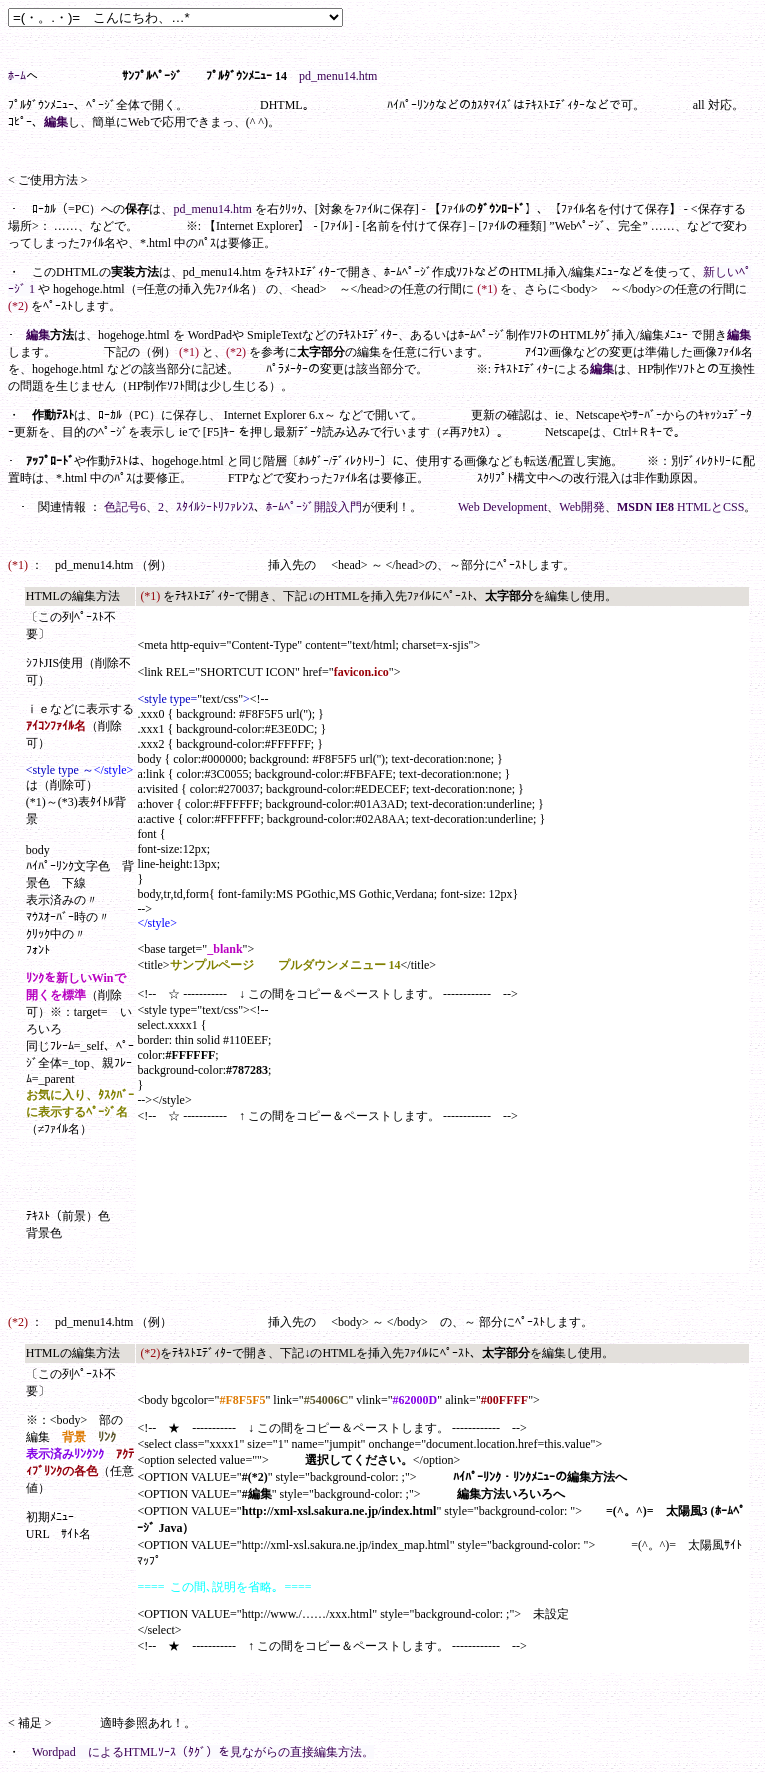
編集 (56, 122)
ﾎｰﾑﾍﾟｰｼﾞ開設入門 (314, 507)
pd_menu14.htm (338, 76)
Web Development (502, 507)
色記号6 (125, 507)
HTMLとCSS (710, 507)
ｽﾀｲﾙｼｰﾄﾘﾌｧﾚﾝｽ (215, 507)
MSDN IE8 (645, 507)
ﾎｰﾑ (17, 76)
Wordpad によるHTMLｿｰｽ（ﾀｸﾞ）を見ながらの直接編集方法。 (203, 1752)
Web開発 (582, 507)
